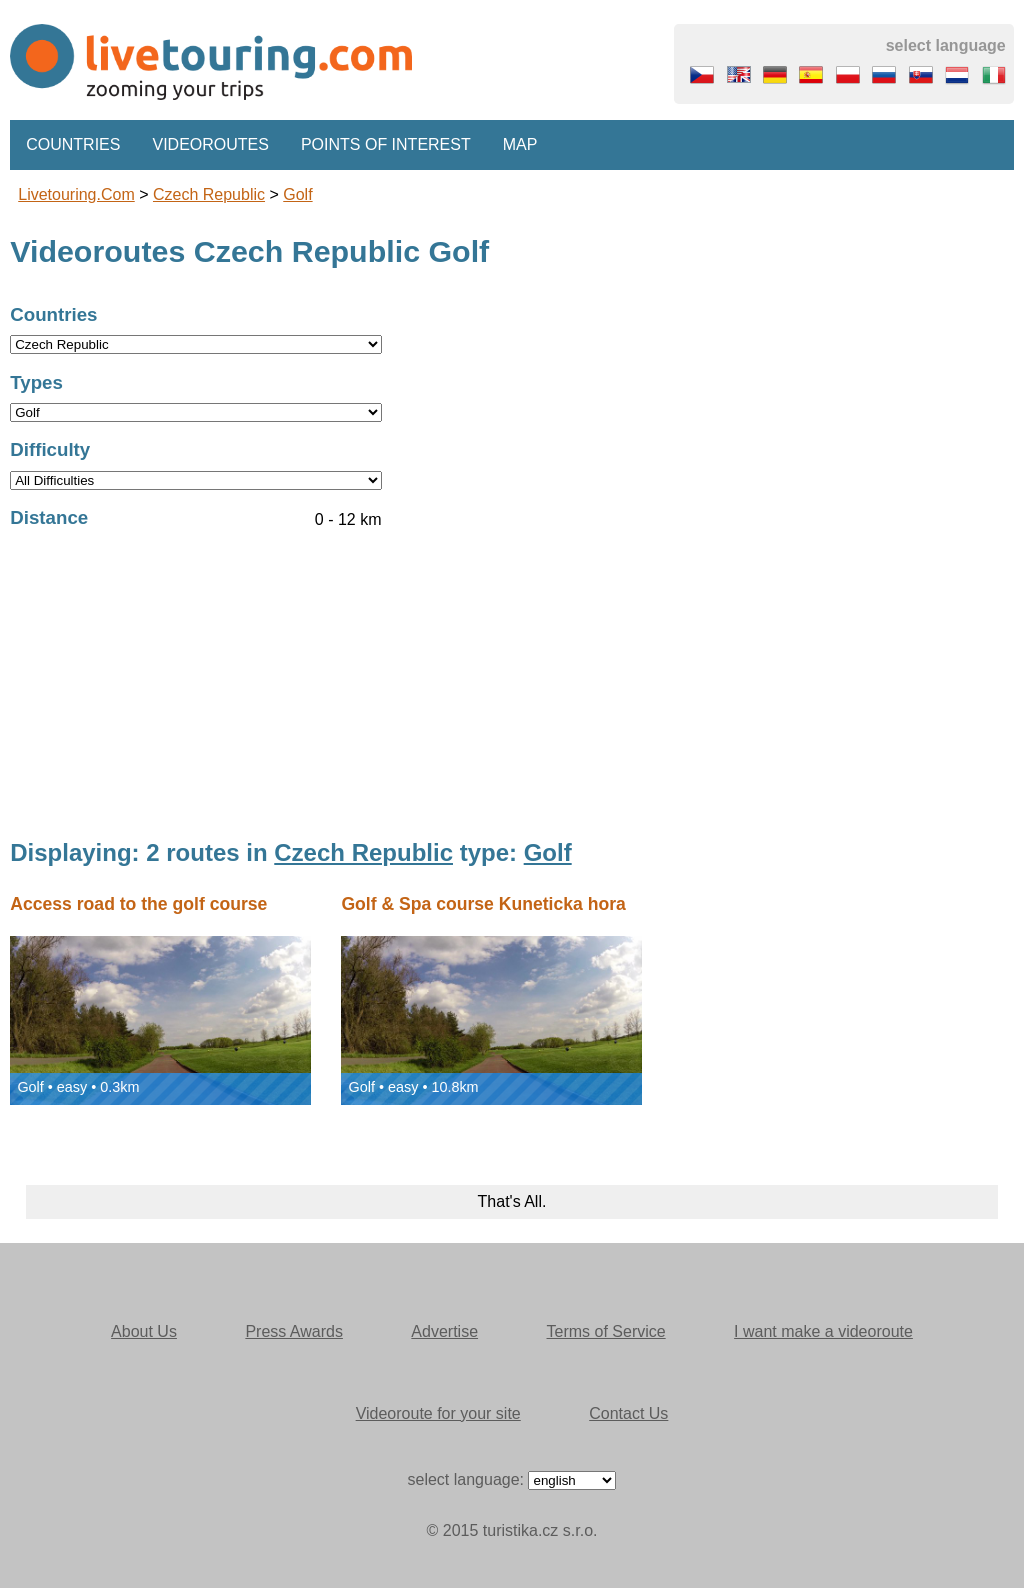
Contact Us (628, 1413)
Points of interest (386, 144)
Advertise (444, 1331)
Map (520, 144)
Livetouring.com (76, 194)
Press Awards (294, 1331)
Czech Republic (209, 194)
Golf (297, 194)
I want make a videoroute (823, 1331)
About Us (144, 1331)
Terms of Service (606, 1331)
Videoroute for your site (438, 1413)
